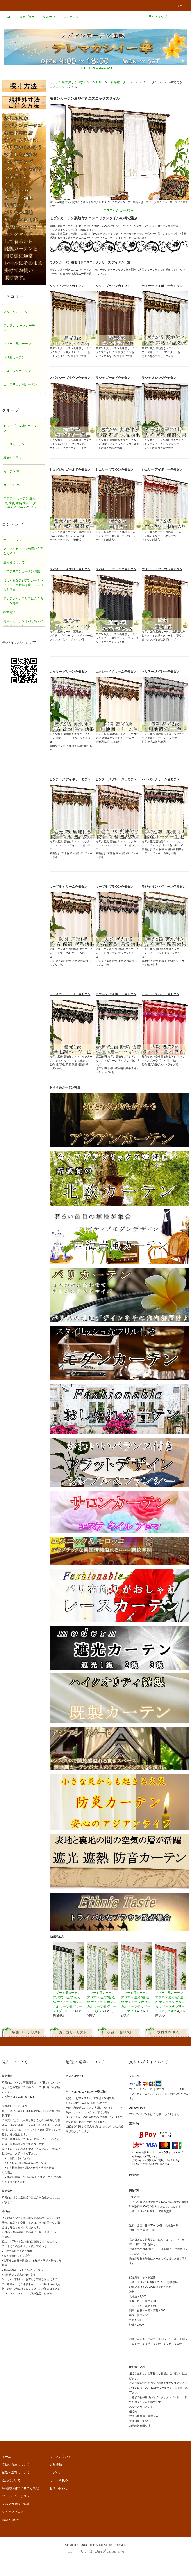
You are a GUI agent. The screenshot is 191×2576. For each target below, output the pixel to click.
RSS (5, 2519)
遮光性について (14, 562)
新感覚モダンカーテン (126, 82)
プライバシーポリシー (17, 2496)
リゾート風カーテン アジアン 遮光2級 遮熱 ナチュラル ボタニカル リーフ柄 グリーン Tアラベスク (170, 1977)
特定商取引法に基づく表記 (20, 2488)
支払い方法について (16, 2464)
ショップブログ (12, 2512)
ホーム (6, 2456)
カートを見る (59, 2480)
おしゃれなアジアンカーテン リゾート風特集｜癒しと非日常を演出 (23, 585)
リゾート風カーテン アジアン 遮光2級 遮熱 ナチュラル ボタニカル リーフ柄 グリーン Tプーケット (68, 1977)
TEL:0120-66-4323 (95, 68)
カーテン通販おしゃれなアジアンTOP (76, 82)
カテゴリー (24, 16)
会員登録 (56, 2464)
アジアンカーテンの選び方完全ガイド (23, 551)
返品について (11, 2480)
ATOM (15, 2519)
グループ (46, 16)
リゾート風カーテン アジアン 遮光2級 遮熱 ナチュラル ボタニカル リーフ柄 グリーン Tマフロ (136, 1977)
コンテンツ (68, 16)
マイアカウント (60, 2456)
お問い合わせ (59, 2488)
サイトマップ (157, 16)
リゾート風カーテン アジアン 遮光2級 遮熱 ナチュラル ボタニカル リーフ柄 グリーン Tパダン (102, 1977)
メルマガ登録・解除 (16, 2504)
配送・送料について (16, 2472)
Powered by (95, 2552)
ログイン (56, 2472)
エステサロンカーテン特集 (21, 571)
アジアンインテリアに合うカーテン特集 (23, 601)
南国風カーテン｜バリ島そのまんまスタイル (23, 623)
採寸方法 (9, 612)
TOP (8, 16)
